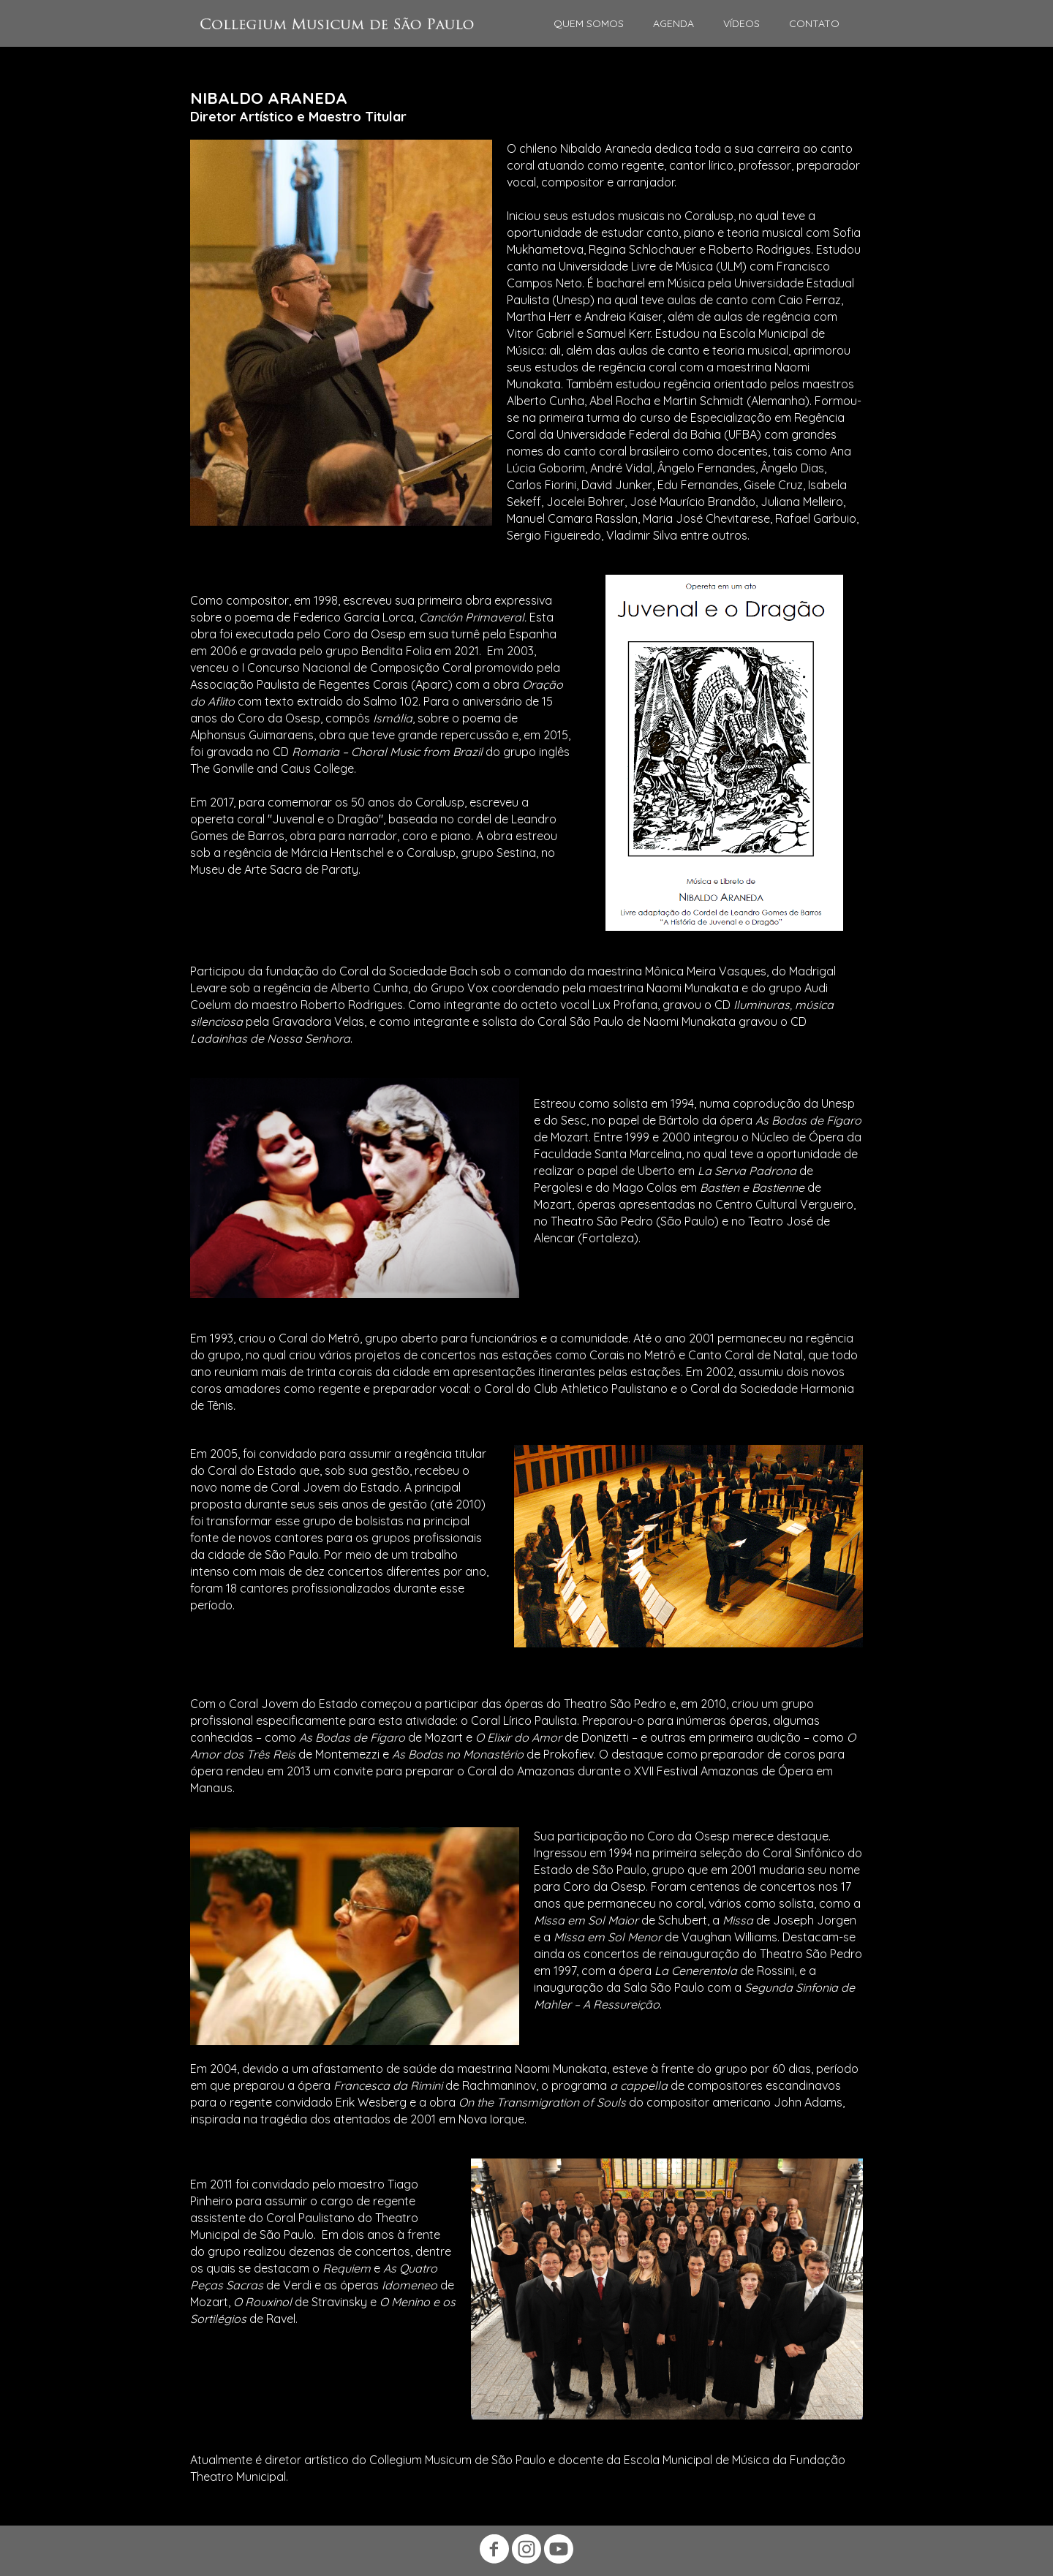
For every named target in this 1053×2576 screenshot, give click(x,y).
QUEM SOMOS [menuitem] (589, 23)
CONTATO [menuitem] (814, 23)
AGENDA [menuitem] (673, 23)
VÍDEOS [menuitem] (741, 23)
